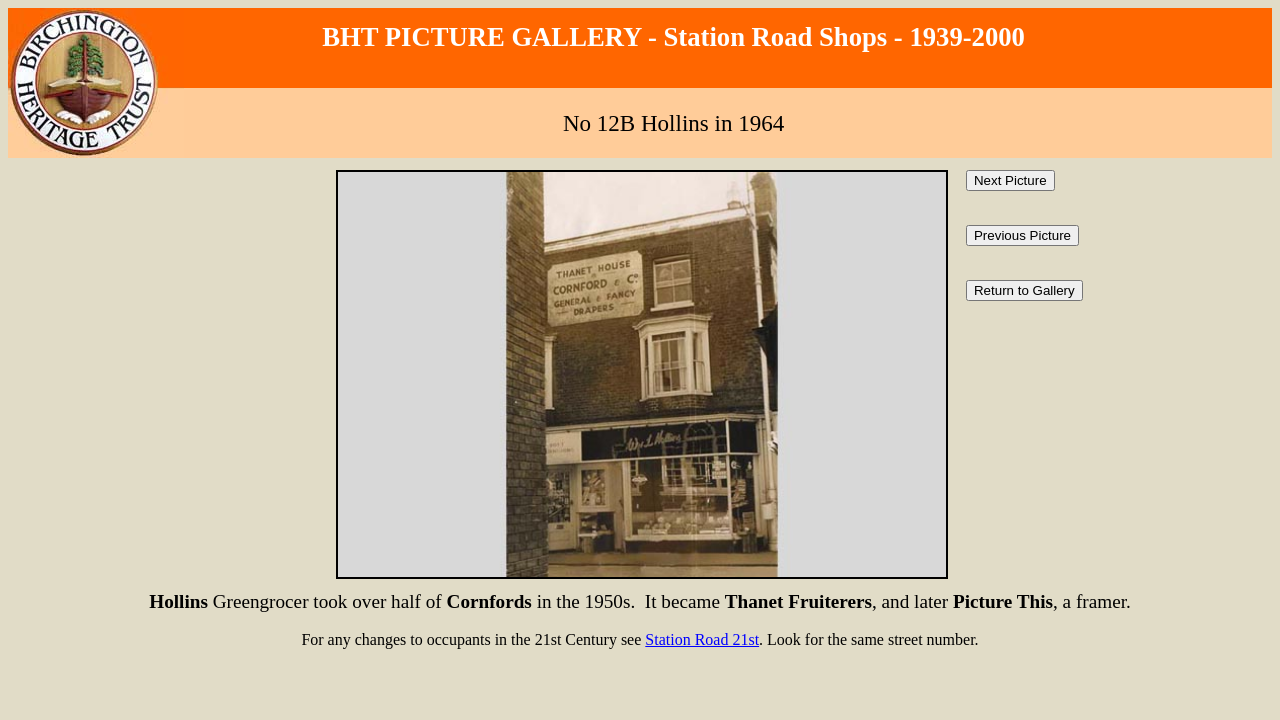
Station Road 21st (702, 639)
